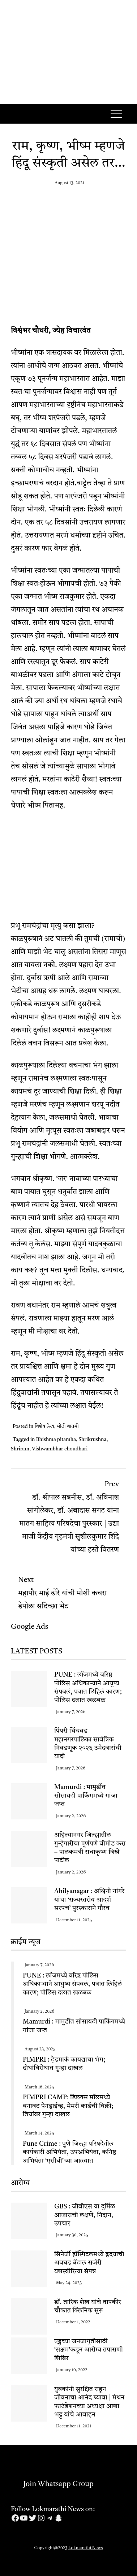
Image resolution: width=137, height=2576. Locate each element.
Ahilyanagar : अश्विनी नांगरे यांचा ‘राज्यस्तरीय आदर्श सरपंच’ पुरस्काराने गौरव (89, 1900)
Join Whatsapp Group (52, 2484)
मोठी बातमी (67, 1426)
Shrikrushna (92, 1439)
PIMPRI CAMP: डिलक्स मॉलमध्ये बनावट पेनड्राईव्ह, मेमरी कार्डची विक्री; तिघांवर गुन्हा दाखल (68, 2106)
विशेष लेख (44, 1426)
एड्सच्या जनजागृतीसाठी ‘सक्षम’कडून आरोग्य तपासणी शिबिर (88, 2350)
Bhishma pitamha (56, 1439)
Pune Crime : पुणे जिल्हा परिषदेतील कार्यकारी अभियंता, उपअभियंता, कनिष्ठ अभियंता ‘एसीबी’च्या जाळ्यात (69, 2152)
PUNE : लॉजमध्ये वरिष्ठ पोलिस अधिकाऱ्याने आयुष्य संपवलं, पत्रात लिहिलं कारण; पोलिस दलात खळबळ (72, 1984)
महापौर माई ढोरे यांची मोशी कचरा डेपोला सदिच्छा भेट (68, 1590)
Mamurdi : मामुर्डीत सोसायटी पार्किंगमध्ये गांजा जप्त (85, 1795)
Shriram (20, 1448)
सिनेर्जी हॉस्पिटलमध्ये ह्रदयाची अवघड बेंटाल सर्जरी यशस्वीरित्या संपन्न (89, 2263)
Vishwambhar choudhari (59, 1448)
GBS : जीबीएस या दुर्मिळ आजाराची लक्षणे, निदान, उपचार (84, 2215)
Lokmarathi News (85, 2548)
